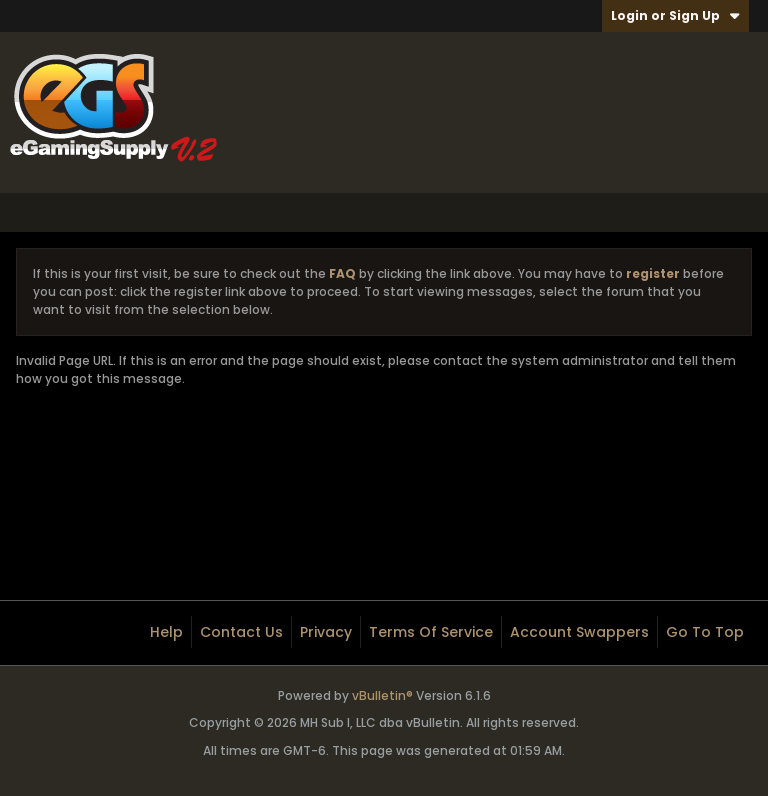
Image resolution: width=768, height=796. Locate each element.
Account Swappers (579, 632)
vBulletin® (382, 695)
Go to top (705, 632)
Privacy (326, 632)
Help (166, 632)
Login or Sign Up (675, 15)
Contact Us (241, 632)
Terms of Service (431, 632)
